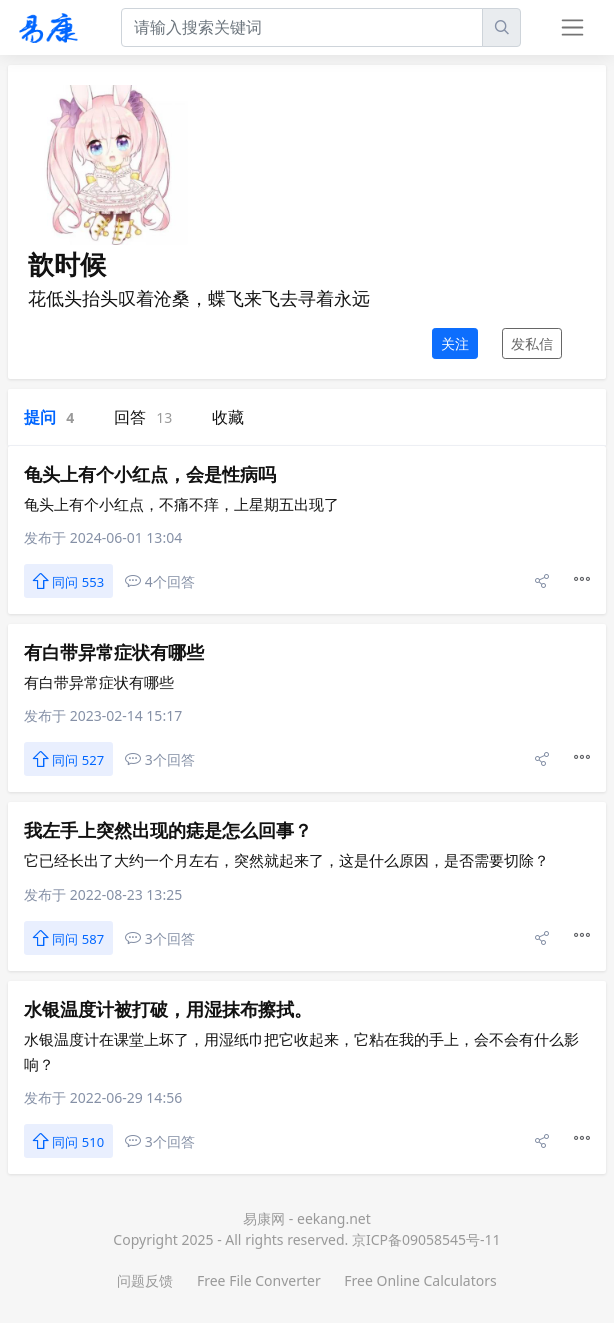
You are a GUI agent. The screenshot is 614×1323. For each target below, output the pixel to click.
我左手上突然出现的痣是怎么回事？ (168, 830)
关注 (455, 343)
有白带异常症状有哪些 (114, 652)
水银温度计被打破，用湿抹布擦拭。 (168, 1009)
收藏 (228, 417)
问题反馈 (145, 1280)
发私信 (532, 343)
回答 (143, 417)
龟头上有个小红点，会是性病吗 (150, 474)
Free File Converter (259, 1280)
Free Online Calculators (420, 1280)
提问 (49, 417)
